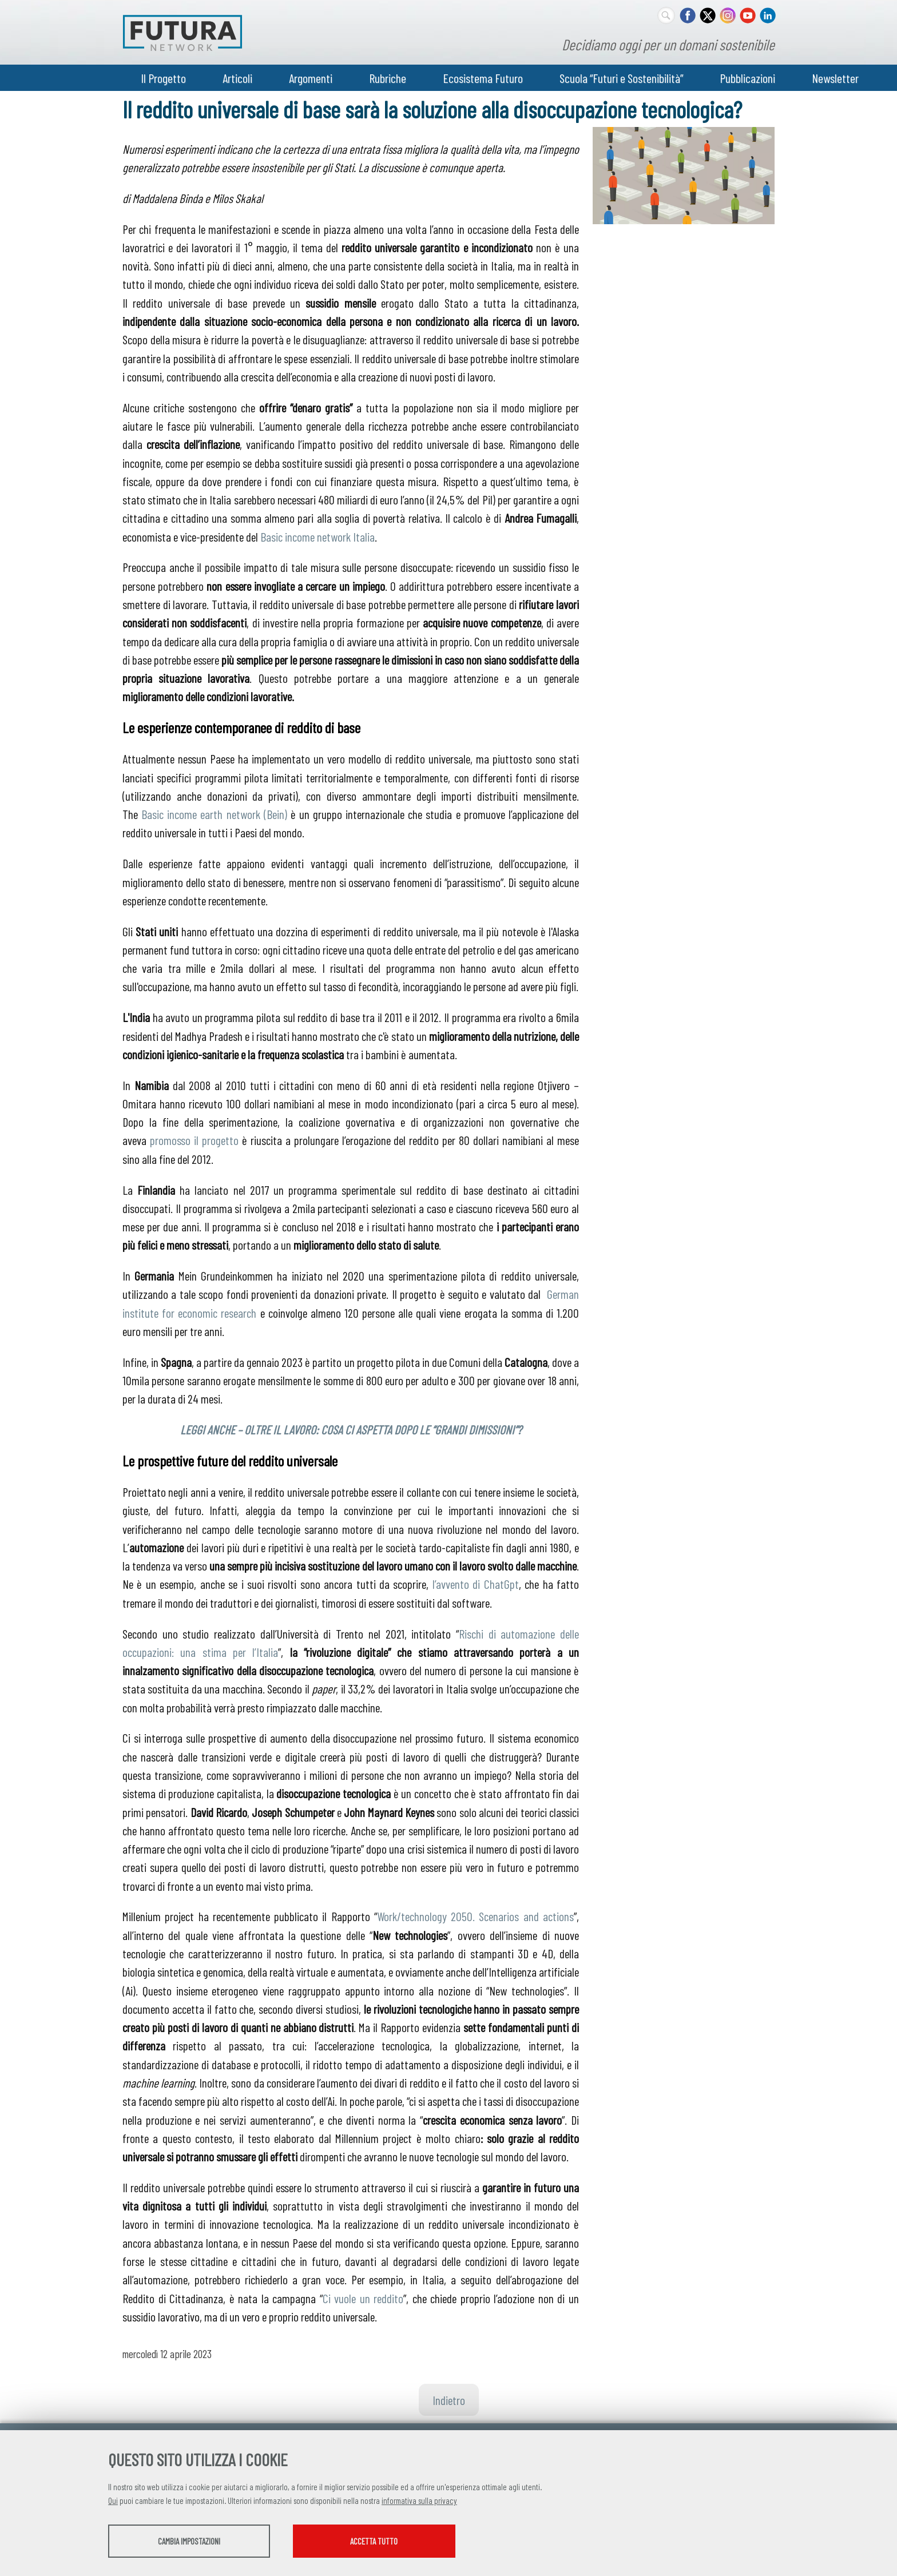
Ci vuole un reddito (363, 2298)
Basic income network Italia (317, 536)
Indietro (448, 2399)
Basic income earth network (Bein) (214, 813)
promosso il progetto (194, 1139)
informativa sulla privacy (419, 2502)
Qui (113, 2502)
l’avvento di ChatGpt (475, 1583)
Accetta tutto (404, 2542)
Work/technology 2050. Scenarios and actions (475, 1916)
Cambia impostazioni (198, 2542)
